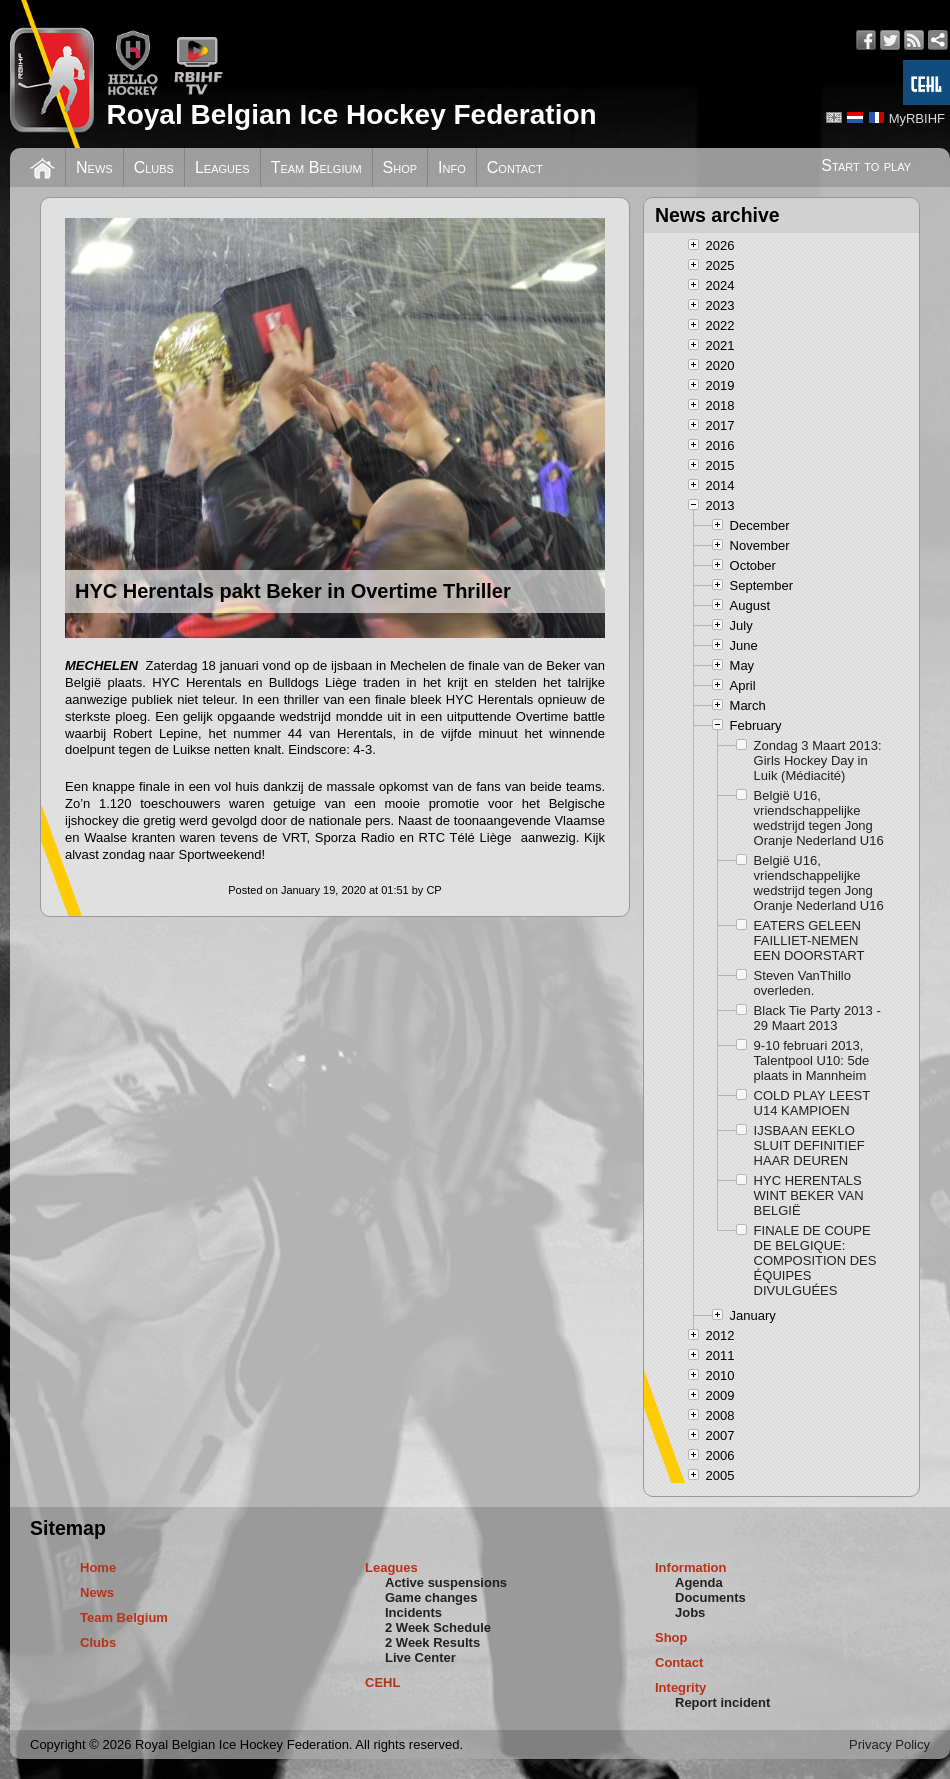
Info (452, 167)
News (94, 167)
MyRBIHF (917, 118)
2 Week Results (432, 1642)
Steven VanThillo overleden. (802, 983)
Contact (515, 167)
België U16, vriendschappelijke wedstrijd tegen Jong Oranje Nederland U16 (819, 818)
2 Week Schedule (438, 1627)
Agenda (699, 1582)
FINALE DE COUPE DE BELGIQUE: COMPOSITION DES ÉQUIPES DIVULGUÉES (815, 1260)
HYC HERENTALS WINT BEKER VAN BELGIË (809, 1195)
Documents (710, 1597)
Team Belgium (316, 167)
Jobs (690, 1612)
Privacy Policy (889, 1744)
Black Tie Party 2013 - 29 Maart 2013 (817, 1018)
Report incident (722, 1702)
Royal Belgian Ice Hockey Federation (351, 114)
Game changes (431, 1597)
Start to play (866, 165)
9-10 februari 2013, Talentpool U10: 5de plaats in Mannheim (812, 1060)
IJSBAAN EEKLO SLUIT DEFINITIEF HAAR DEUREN (809, 1145)
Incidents (413, 1612)
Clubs (154, 167)
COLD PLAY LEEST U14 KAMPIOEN (812, 1103)
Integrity (680, 1687)
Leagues (222, 167)
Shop (400, 167)
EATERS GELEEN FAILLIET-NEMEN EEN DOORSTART (809, 940)
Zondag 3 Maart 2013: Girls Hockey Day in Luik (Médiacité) (818, 760)
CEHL (382, 1682)
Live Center (420, 1657)
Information (691, 1567)
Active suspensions (446, 1582)
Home (98, 1567)
